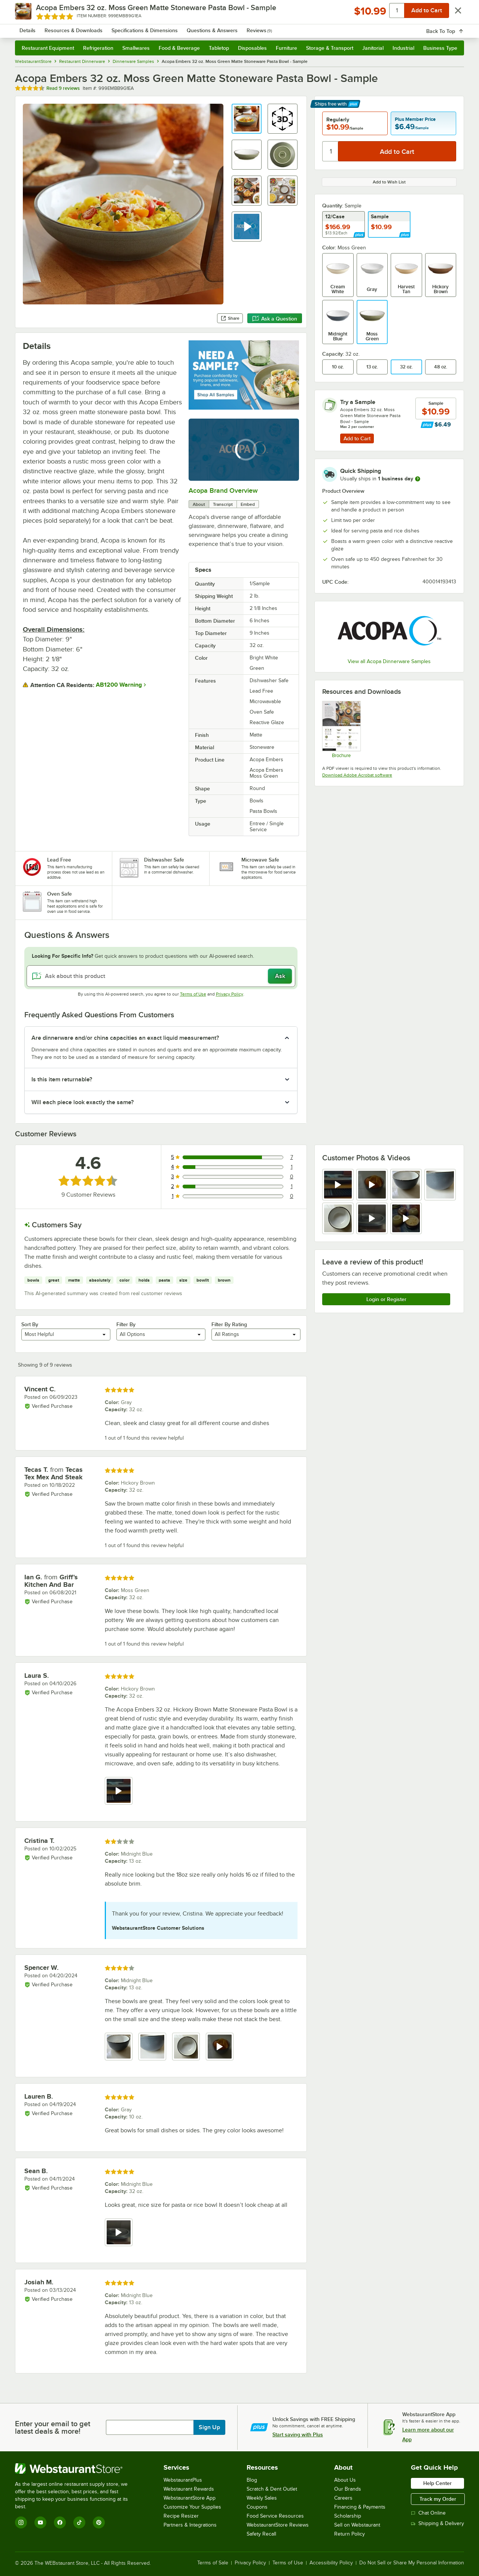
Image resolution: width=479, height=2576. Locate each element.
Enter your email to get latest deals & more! (52, 2427)
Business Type (440, 48)
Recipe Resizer (181, 2516)
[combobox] (229, 26)
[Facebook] (60, 2522)
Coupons (257, 2507)
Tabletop (219, 48)
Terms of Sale (212, 2563)
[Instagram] (21, 2522)
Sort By (29, 1324)
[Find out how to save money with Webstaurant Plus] (427, 425)
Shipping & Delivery (437, 2523)
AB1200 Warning (119, 684)
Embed (248, 504)
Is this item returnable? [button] (61, 1079)
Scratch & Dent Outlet (272, 2489)
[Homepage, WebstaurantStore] (78, 26)
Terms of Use (193, 994)
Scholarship (347, 2516)
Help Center (437, 2483)
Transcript (223, 504)
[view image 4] (440, 1184)
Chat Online (428, 2513)
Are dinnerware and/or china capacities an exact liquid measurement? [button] (125, 1038)
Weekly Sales (262, 2498)
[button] (247, 119)
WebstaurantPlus (183, 2480)
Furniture (286, 48)
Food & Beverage (179, 48)
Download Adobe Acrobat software (357, 775)
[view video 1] (338, 1184)
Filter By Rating (229, 1324)
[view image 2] (152, 2046)
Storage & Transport (329, 48)
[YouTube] (40, 2522)
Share (230, 318)
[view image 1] (118, 2046)
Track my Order (437, 2499)
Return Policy (349, 2534)
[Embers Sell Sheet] (341, 729)
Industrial (403, 48)
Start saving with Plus (297, 2434)
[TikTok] (79, 2522)
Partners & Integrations (190, 2525)
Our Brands (347, 2489)
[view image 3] (406, 1184)
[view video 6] (372, 1218)
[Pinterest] (99, 2522)
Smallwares (136, 48)
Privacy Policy (229, 994)
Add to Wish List (389, 182)
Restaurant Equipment (48, 48)
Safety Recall (261, 2534)
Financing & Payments (359, 2507)
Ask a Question (274, 318)
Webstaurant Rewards (189, 2489)
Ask (280, 976)
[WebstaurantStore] (76, 2469)
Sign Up (209, 2427)
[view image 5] (338, 1218)
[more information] (417, 479)
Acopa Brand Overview (223, 490)
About (199, 504)
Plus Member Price (415, 119)
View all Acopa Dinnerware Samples (389, 661)
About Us (345, 2480)
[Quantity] (330, 151)
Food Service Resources (275, 2516)
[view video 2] (372, 1184)
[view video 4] (220, 2046)
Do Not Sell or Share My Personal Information (411, 2563)
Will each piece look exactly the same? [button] (82, 1102)
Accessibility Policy (331, 2563)
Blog (252, 2480)
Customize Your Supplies (192, 2507)
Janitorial (373, 48)
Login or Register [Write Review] (386, 1299)
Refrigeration (98, 48)
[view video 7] (406, 1218)
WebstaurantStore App (190, 2498)
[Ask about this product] (161, 976)
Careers (343, 2498)
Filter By (125, 1324)
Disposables (252, 48)
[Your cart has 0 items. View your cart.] (452, 26)
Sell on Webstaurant (357, 2525)
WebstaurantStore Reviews (278, 2525)
